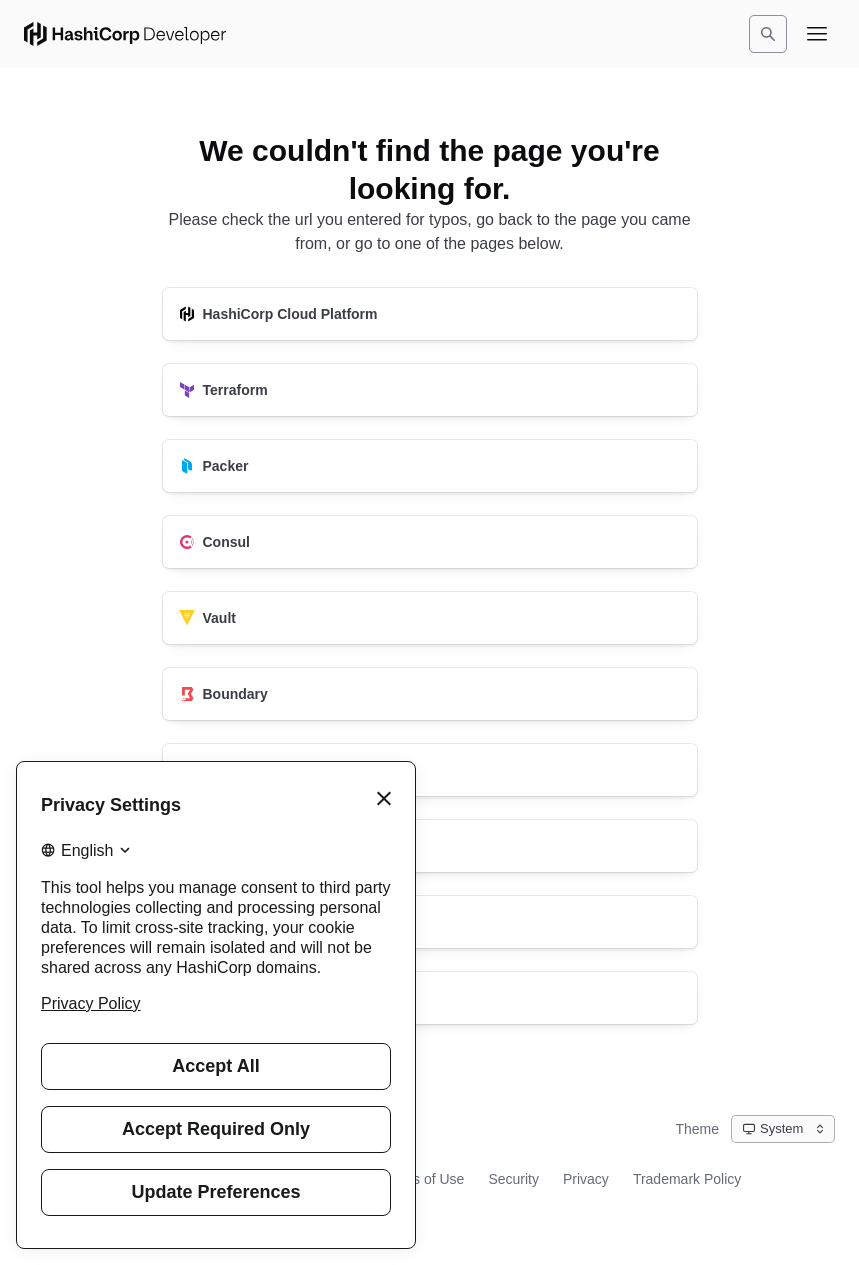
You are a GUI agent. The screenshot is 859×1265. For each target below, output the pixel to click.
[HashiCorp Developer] (430, 998)
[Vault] (430, 618)
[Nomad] (430, 770)
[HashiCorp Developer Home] (125, 34)
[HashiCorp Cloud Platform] (430, 314)
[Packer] (430, 466)
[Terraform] (430, 390)
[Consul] (430, 542)
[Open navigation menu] (817, 34)
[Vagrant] (430, 922)
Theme (697, 1129)
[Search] (768, 34)
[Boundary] (430, 694)
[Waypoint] (430, 846)
